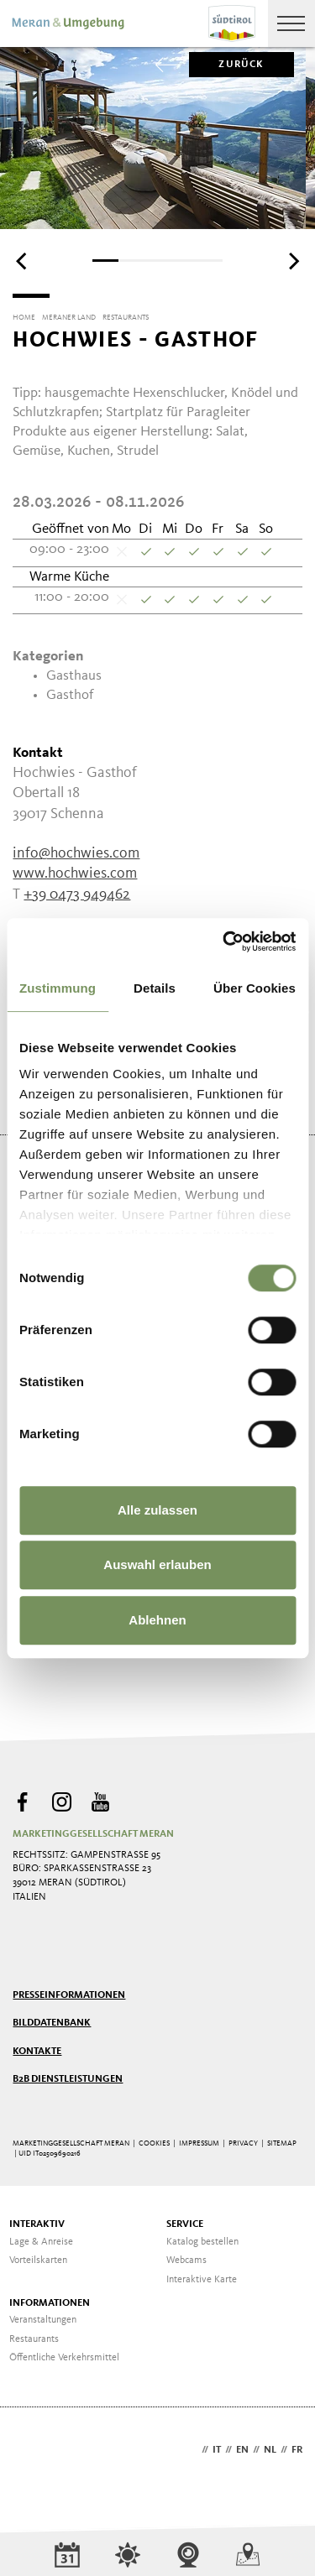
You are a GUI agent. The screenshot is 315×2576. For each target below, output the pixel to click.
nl (270, 2450)
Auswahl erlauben (157, 1564)
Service (184, 2224)
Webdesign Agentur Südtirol (33, 2451)
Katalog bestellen (202, 2242)
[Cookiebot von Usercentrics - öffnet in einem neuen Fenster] (224, 941)
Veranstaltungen (42, 2320)
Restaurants (34, 2339)
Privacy (243, 2143)
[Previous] (22, 262)
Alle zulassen (157, 1510)
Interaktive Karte (201, 2280)
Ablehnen (157, 1620)
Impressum (199, 2143)
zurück (226, 65)
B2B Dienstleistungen (68, 2079)
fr (296, 2450)
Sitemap (282, 2143)
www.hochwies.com (75, 873)
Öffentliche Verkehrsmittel (64, 2358)
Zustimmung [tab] (57, 988)
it (217, 2450)
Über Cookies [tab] (254, 988)
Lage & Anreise (41, 2242)
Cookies (154, 2143)
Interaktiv (37, 2224)
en (242, 2450)
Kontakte (37, 2052)
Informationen (49, 2303)
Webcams (186, 2260)
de (191, 2450)
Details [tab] (155, 988)
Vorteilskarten (38, 2260)
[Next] (292, 262)
